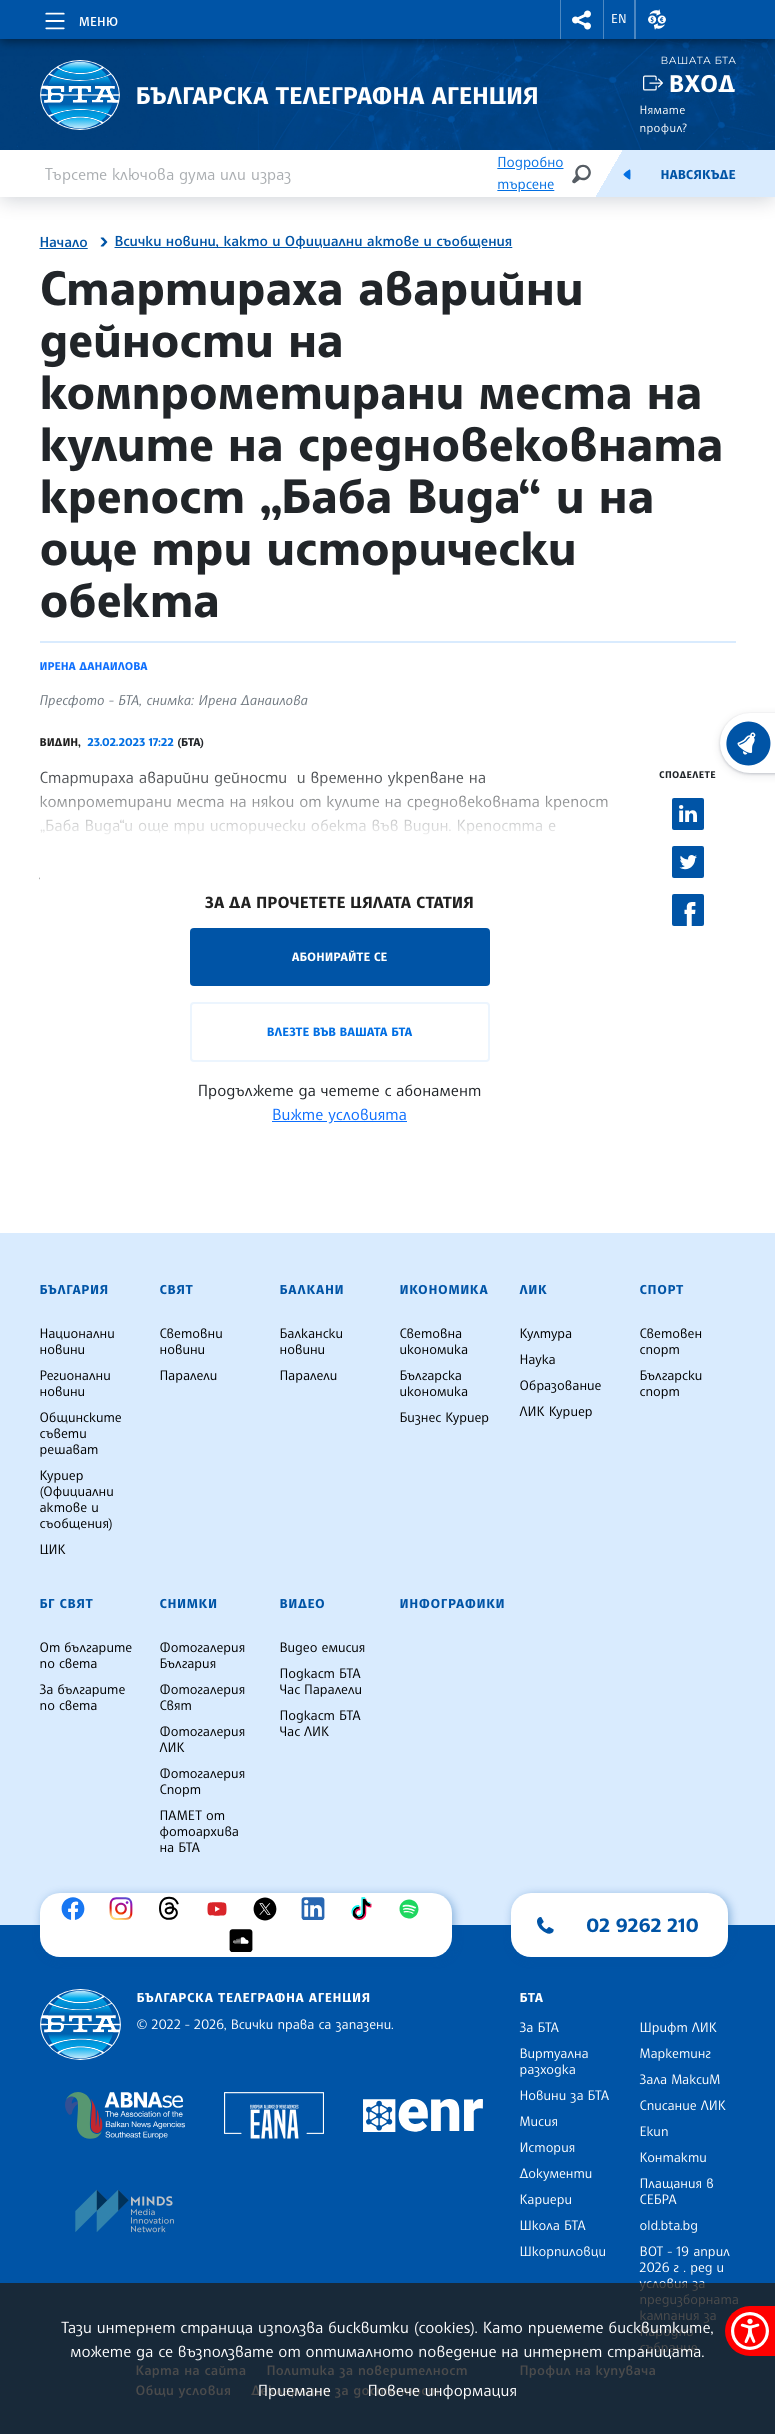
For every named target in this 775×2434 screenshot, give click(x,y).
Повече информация (443, 2390)
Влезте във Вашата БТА (339, 1031)
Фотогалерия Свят (203, 1698)
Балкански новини (312, 1342)
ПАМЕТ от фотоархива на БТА (199, 1832)
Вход (702, 83)
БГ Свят (67, 1604)
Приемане (294, 2390)
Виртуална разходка (554, 2062)
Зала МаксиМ (680, 2080)
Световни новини (191, 1342)
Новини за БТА (565, 2096)
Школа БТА (553, 2226)
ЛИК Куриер (556, 1412)
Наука (538, 1360)
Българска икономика (434, 1384)
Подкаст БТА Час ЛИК (320, 1724)
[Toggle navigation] (79, 18)
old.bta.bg (669, 2226)
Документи (556, 2174)
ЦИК (53, 1550)
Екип (654, 2132)
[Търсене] (581, 173)
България (74, 1290)
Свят (177, 1290)
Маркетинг (675, 2054)
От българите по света (86, 1656)
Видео (303, 1604)
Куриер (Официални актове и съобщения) (77, 1500)
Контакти (673, 2158)
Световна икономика (434, 1342)
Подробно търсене (530, 173)
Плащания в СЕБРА (677, 2192)
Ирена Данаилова (94, 666)
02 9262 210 (643, 1925)
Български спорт (671, 1384)
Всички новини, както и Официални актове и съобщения (314, 242)
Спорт (662, 1290)
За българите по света (83, 1698)
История (548, 2148)
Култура (546, 1334)
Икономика (444, 1290)
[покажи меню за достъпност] (750, 2331)
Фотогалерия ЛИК (203, 1740)
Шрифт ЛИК (678, 2028)
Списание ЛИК (683, 2106)
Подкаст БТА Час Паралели (321, 1682)
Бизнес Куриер (445, 1418)
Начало (64, 243)
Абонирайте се (340, 956)
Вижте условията (339, 1114)
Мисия (539, 2122)
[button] (582, 19)
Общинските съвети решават (81, 1434)
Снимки (189, 1604)
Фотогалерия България (203, 1656)
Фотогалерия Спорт (203, 1782)
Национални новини (77, 1342)
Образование (561, 1386)
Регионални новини (75, 1384)
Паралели (189, 1376)
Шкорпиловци (563, 2252)
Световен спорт (671, 1342)
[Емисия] (627, 174)
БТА (532, 1998)
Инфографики (453, 1604)
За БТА (539, 2028)
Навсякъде (697, 175)
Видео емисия (323, 1648)
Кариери (546, 2200)
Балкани (312, 1290)
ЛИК (534, 1290)
